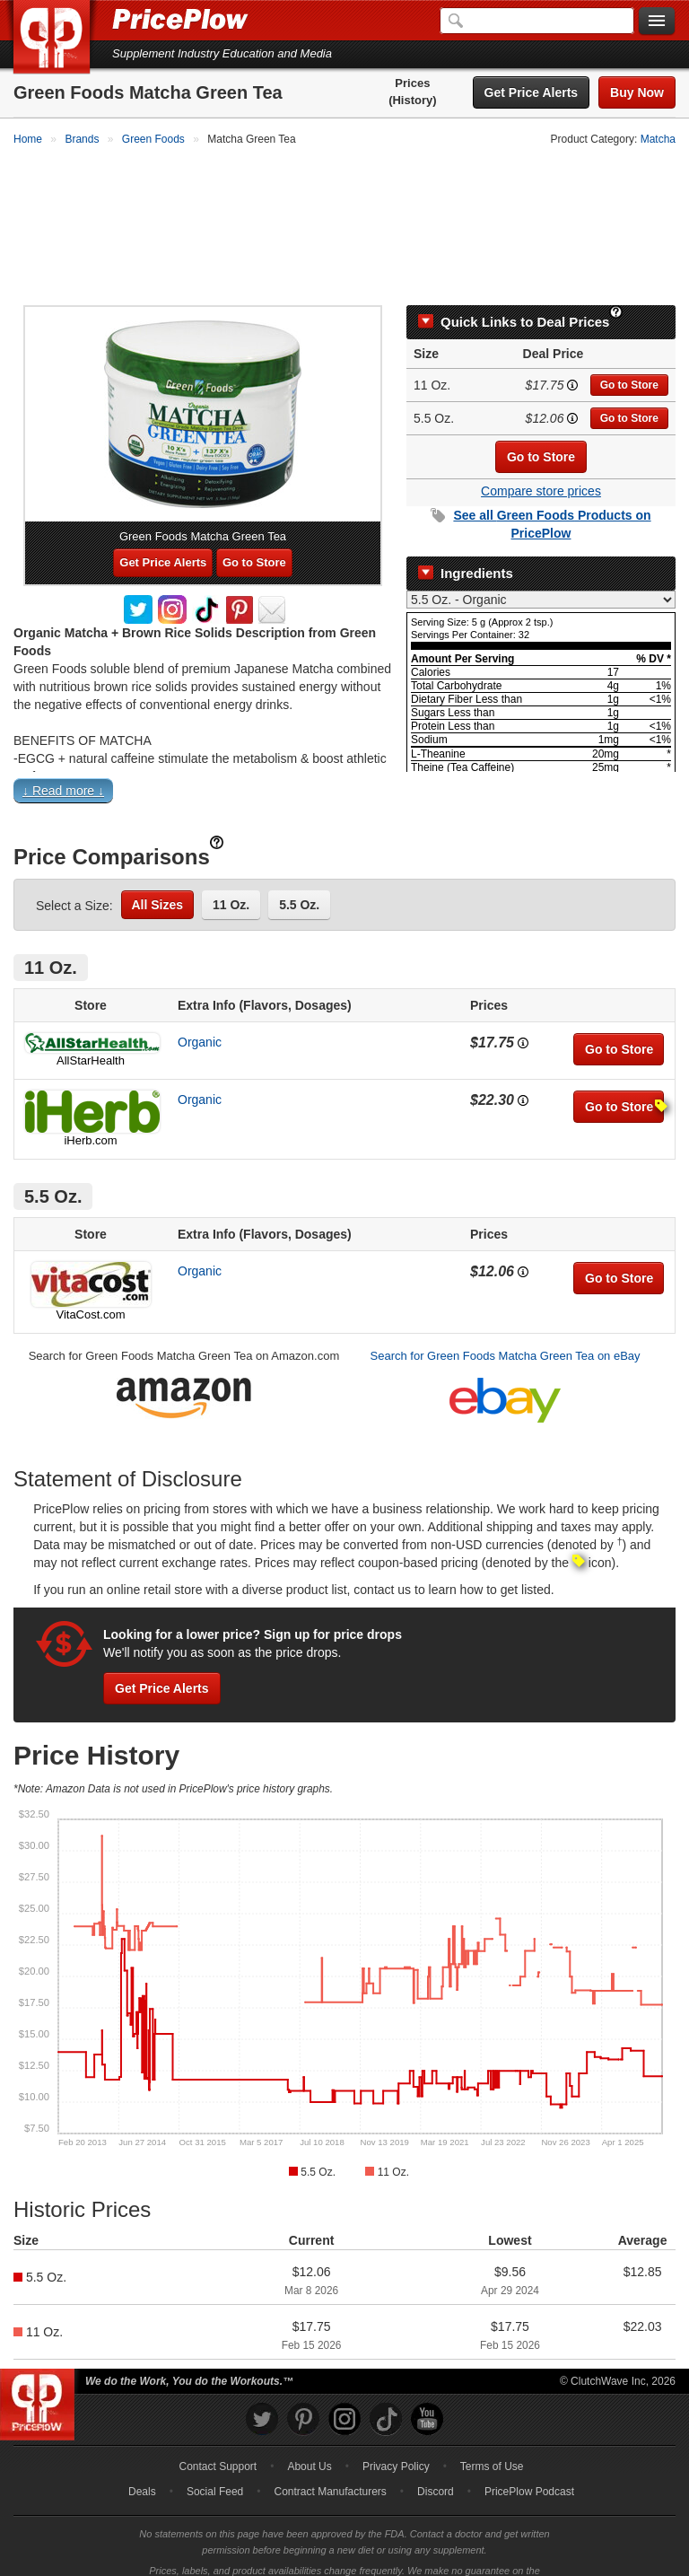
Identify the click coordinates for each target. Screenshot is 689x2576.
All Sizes (158, 877)
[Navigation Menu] (657, 21)
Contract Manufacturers (330, 2464)
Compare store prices (541, 463)
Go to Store (629, 357)
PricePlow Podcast (529, 2464)
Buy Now (637, 92)
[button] (344, 767)
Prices (412, 83)
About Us (309, 2438)
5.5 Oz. (299, 877)
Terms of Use (492, 2438)
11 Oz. (231, 877)
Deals (142, 2464)
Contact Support (218, 2438)
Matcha (658, 139)
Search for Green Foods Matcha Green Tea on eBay (506, 1328)
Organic (200, 1014)
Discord (435, 2464)
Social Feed (215, 2464)
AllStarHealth (91, 1032)
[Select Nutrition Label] (541, 572)
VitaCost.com (90, 1286)
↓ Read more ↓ (63, 763)
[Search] (537, 20)
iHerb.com (90, 1112)
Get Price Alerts (531, 92)
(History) (412, 100)
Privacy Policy (396, 2438)
